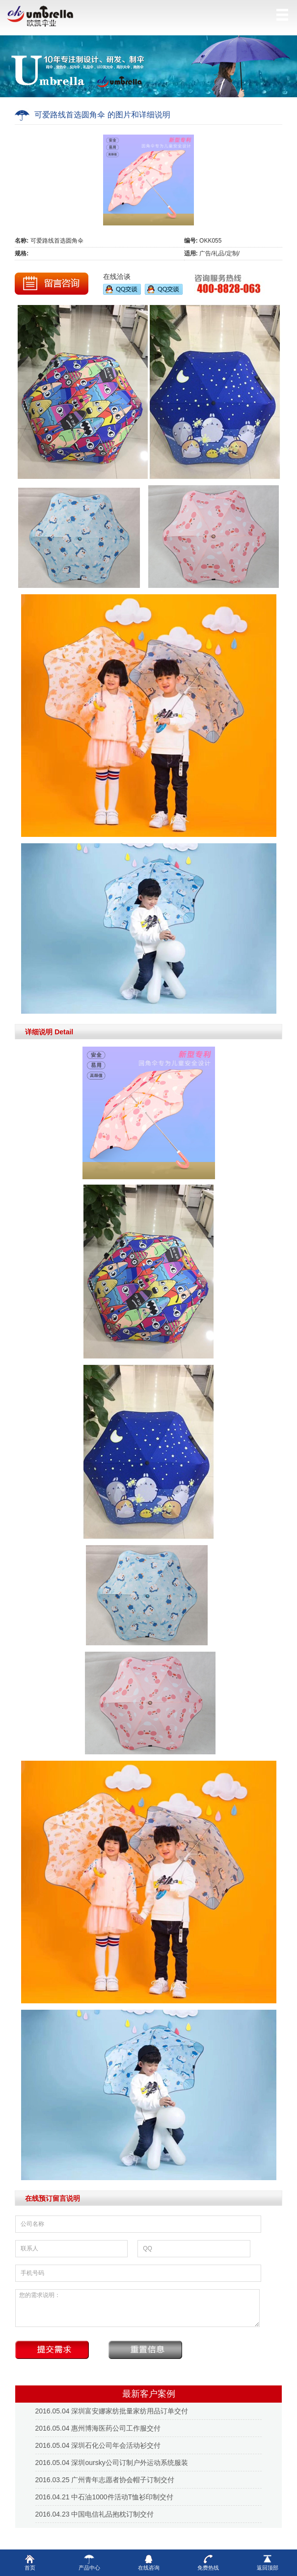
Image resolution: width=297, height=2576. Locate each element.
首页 (30, 2562)
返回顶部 (267, 2562)
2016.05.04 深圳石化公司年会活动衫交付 (98, 2445)
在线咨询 (149, 2562)
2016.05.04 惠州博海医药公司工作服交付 (98, 2428)
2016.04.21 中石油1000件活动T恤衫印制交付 (104, 2497)
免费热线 (208, 2562)
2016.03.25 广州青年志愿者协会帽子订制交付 (105, 2480)
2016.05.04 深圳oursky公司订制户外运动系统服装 (111, 2462)
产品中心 (89, 2562)
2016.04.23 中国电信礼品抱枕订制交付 (94, 2514)
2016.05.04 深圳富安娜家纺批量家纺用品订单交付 (112, 2411)
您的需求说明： (137, 2308)
